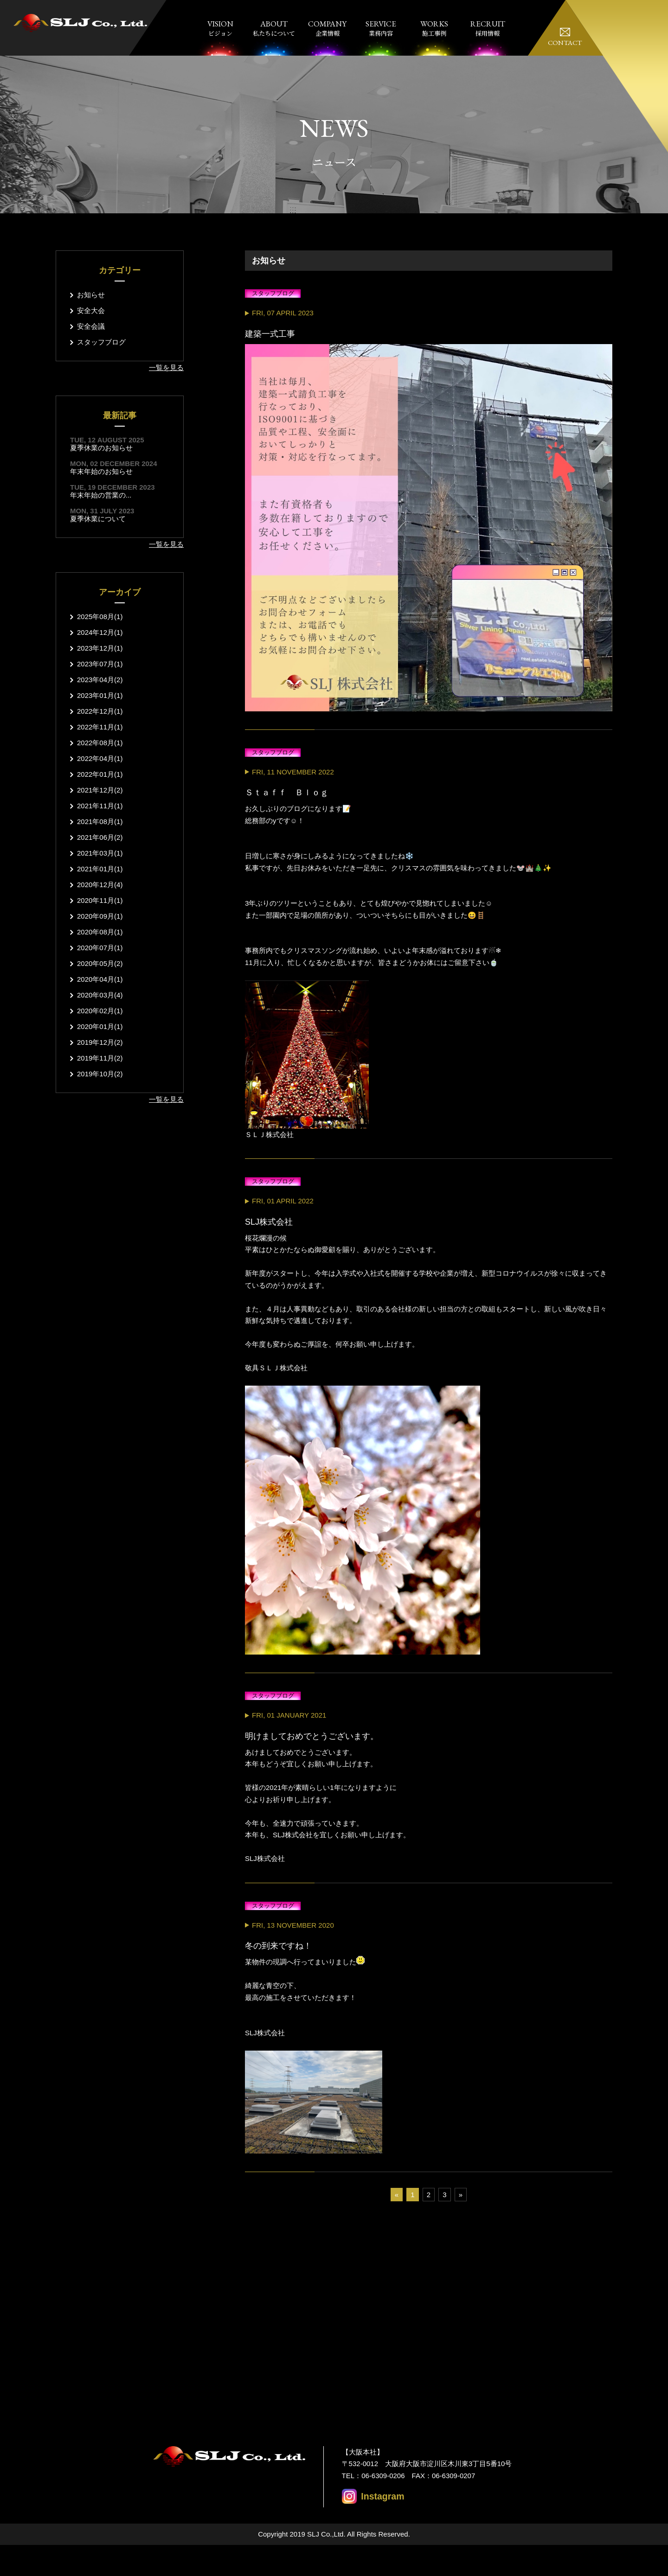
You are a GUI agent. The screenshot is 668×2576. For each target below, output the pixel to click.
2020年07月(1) (99, 948)
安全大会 (91, 310)
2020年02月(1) (99, 1011)
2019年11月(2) (99, 1058)
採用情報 (487, 28)
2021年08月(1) (99, 821)
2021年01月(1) (99, 869)
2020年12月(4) (99, 884)
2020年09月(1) (99, 916)
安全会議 (91, 326)
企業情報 (327, 28)
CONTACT (565, 42)
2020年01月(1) (99, 1026)
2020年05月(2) (99, 963)
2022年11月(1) (99, 727)
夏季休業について (98, 519)
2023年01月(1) (99, 695)
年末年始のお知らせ (101, 471)
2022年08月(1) (99, 743)
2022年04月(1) (99, 758)
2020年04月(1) (99, 979)
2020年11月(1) (99, 900)
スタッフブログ (101, 342)
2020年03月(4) (99, 995)
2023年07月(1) (99, 664)
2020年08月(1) (99, 932)
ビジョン (220, 28)
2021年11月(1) (99, 806)
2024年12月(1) (99, 632)
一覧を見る (166, 367)
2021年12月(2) (99, 790)
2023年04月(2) (99, 680)
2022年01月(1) (99, 774)
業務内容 (380, 28)
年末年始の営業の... (101, 495)
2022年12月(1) (99, 711)
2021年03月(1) (99, 853)
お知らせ (91, 295)
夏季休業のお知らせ (101, 448)
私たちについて (274, 28)
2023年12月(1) (99, 648)
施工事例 (434, 28)
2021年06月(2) (99, 837)
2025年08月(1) (99, 616)
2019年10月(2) (99, 1074)
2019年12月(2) (99, 1042)
